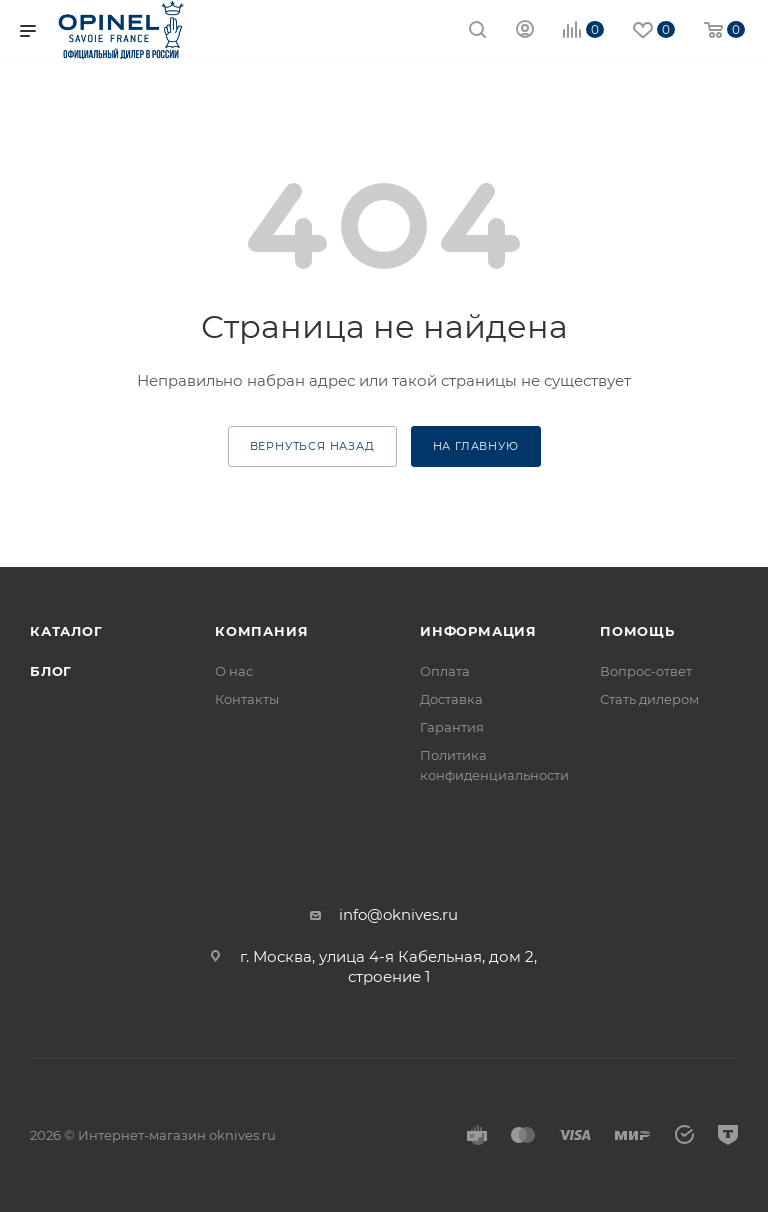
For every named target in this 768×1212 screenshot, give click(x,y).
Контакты (247, 699)
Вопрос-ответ (646, 671)
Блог (51, 671)
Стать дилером (649, 699)
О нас (234, 671)
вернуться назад (312, 446)
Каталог (66, 631)
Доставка (451, 699)
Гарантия (452, 727)
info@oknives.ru (398, 914)
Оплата (445, 671)
